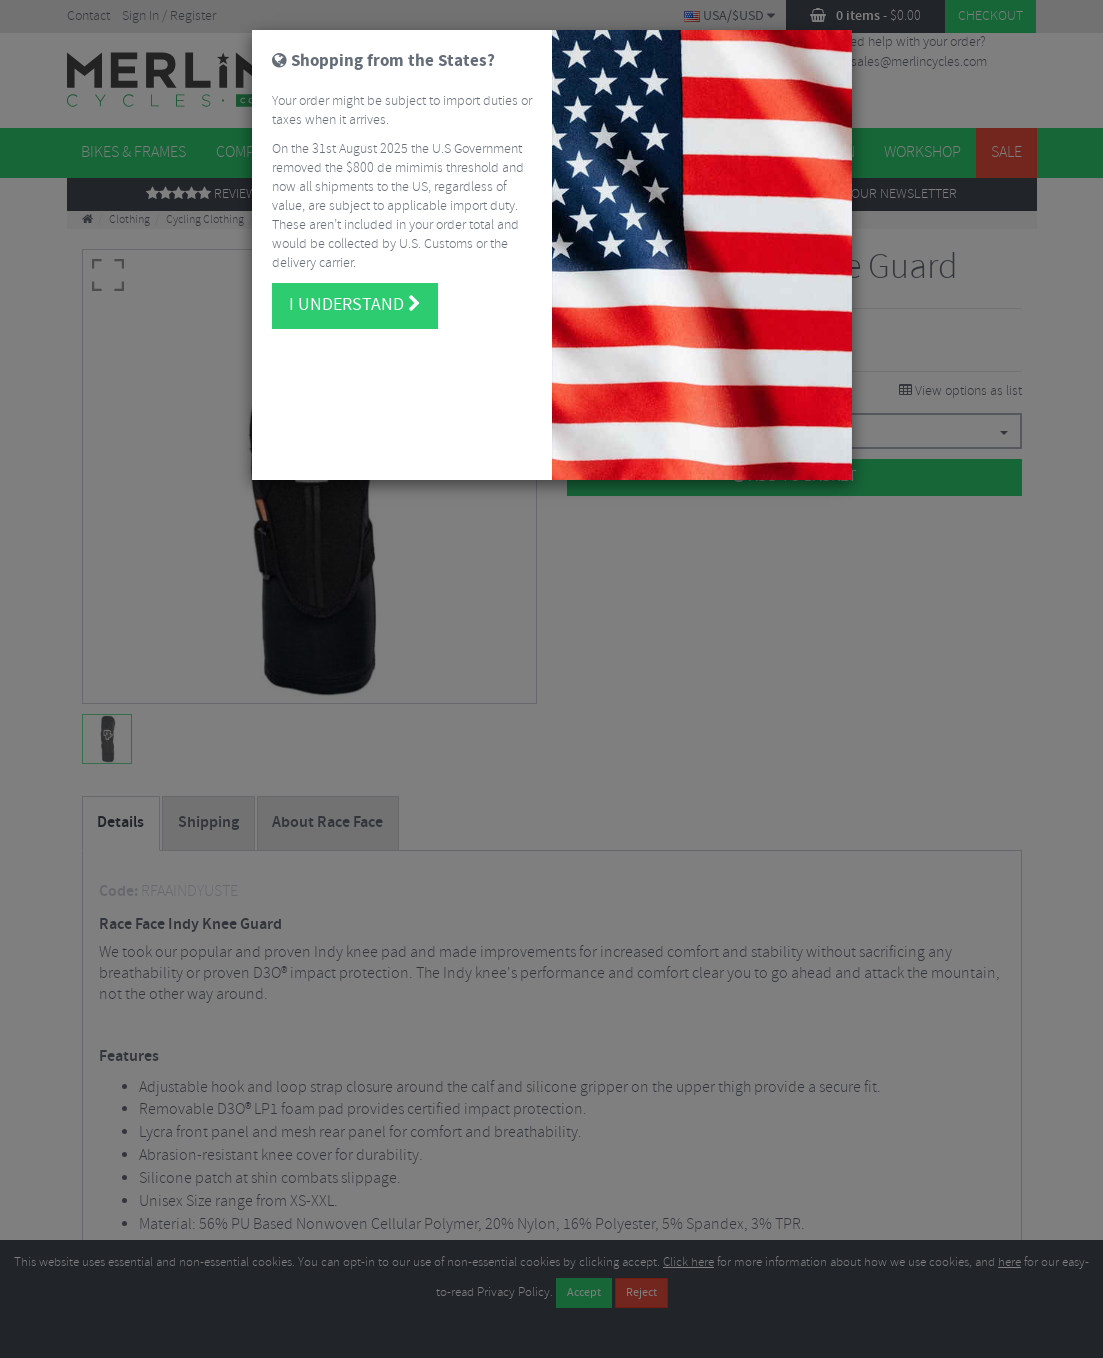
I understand (355, 282)
